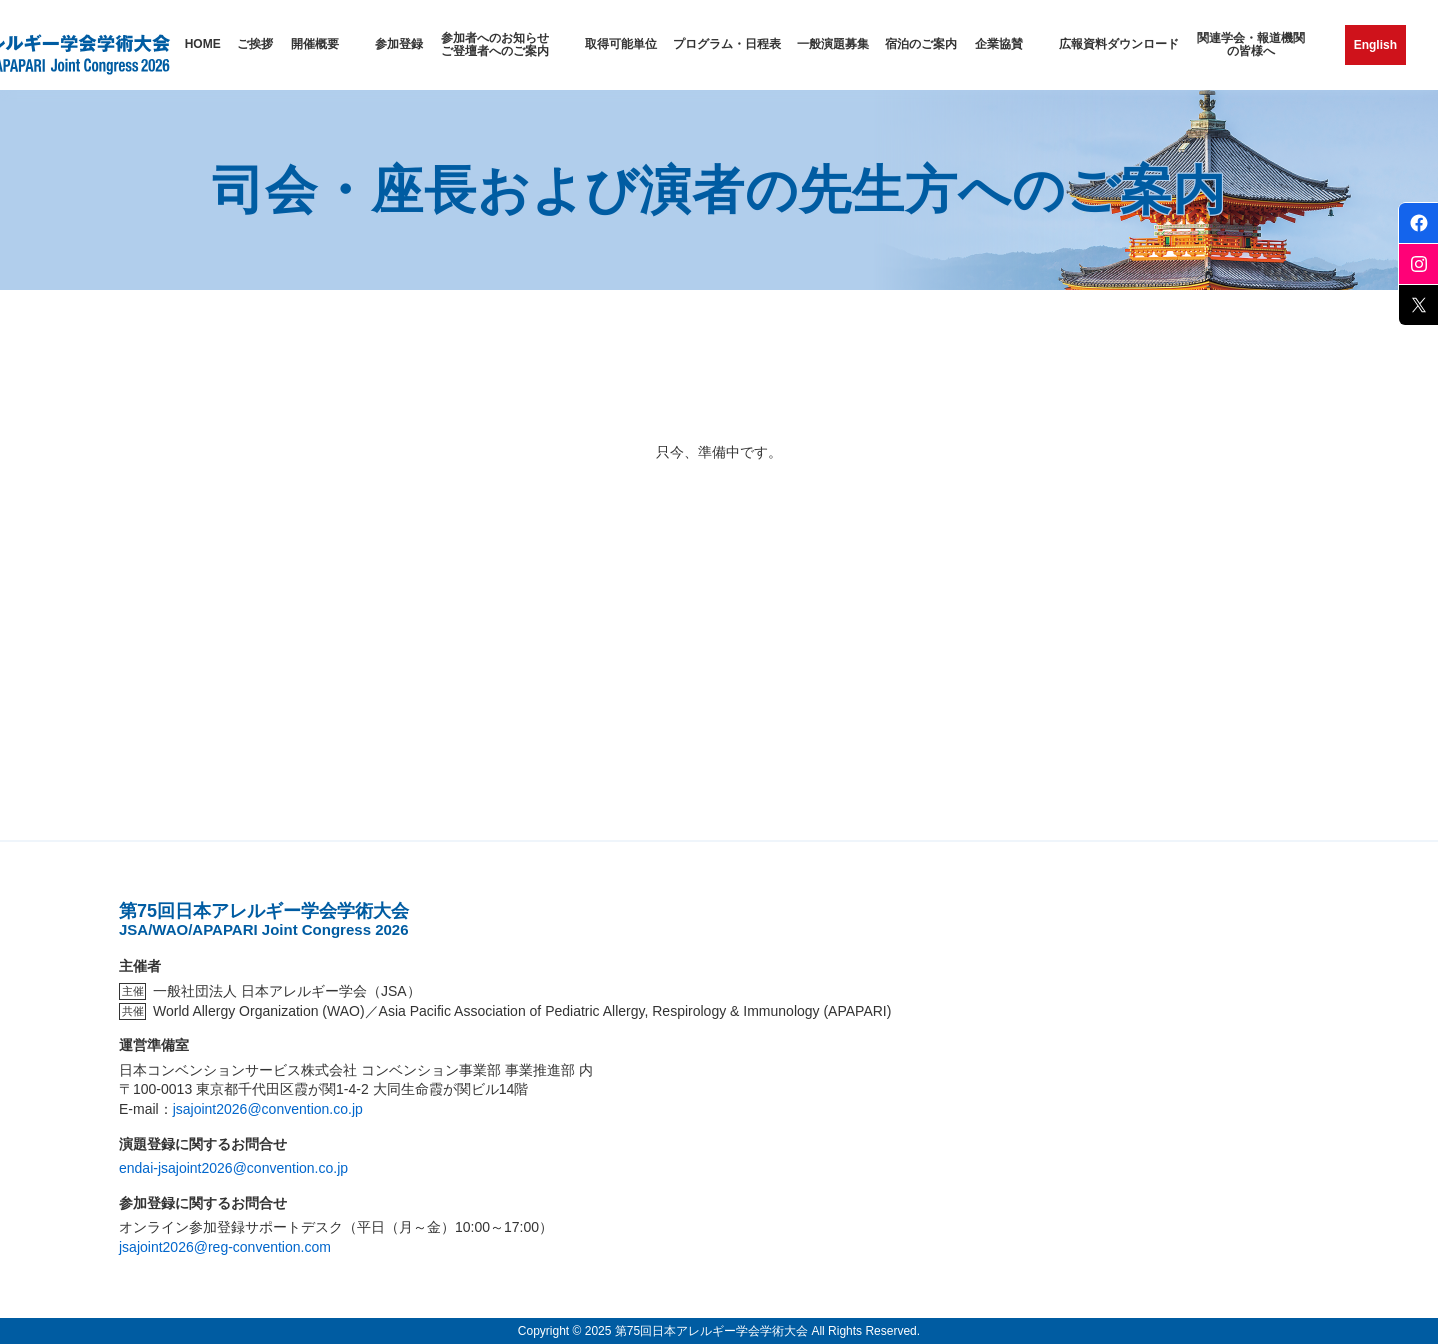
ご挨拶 (255, 44)
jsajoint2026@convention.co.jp (268, 1109)
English (1375, 45)
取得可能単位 (621, 44)
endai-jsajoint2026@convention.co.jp (233, 1168)
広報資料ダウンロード (1119, 44)
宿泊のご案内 (921, 44)
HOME (203, 44)
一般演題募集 (833, 44)
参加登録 (399, 44)
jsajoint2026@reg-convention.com (225, 1247)
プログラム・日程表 (727, 44)
